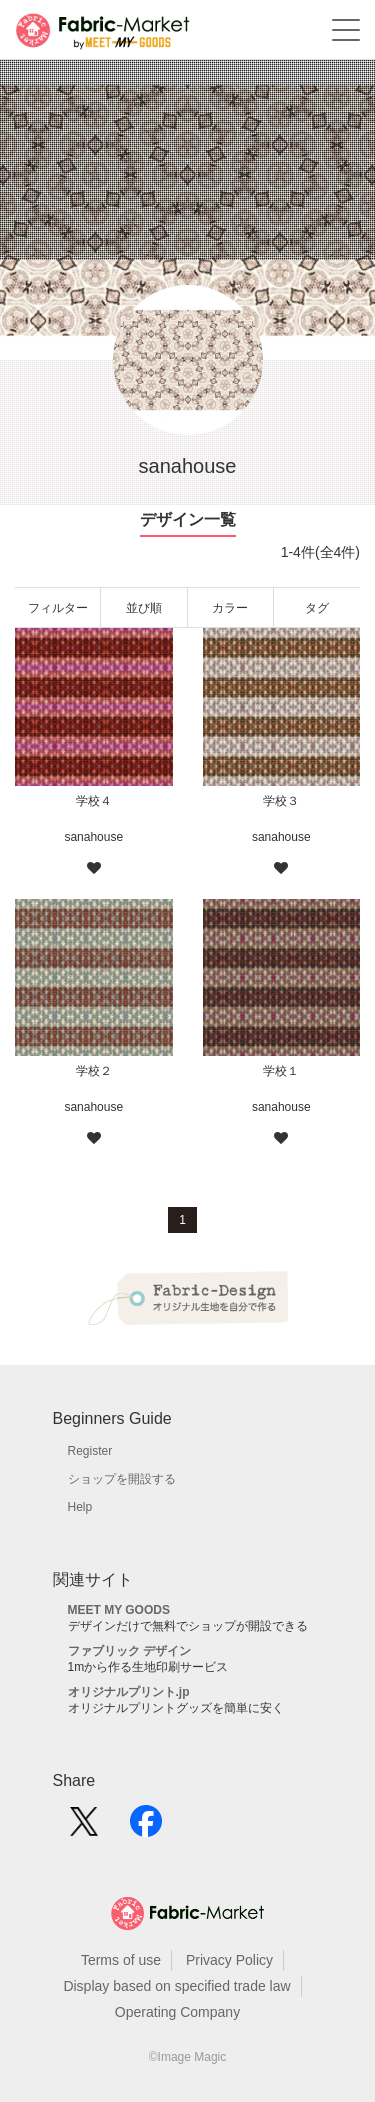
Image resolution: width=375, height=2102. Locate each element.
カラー (230, 608)
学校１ (281, 1071)
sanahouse (93, 837)
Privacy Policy (229, 1960)
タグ (317, 608)
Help (80, 1507)
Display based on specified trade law (176, 1986)
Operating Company (177, 2012)
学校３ (281, 801)
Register (90, 1451)
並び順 (144, 608)
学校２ (94, 1071)
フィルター (58, 608)
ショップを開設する (122, 1479)
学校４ (94, 801)
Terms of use (121, 1960)
